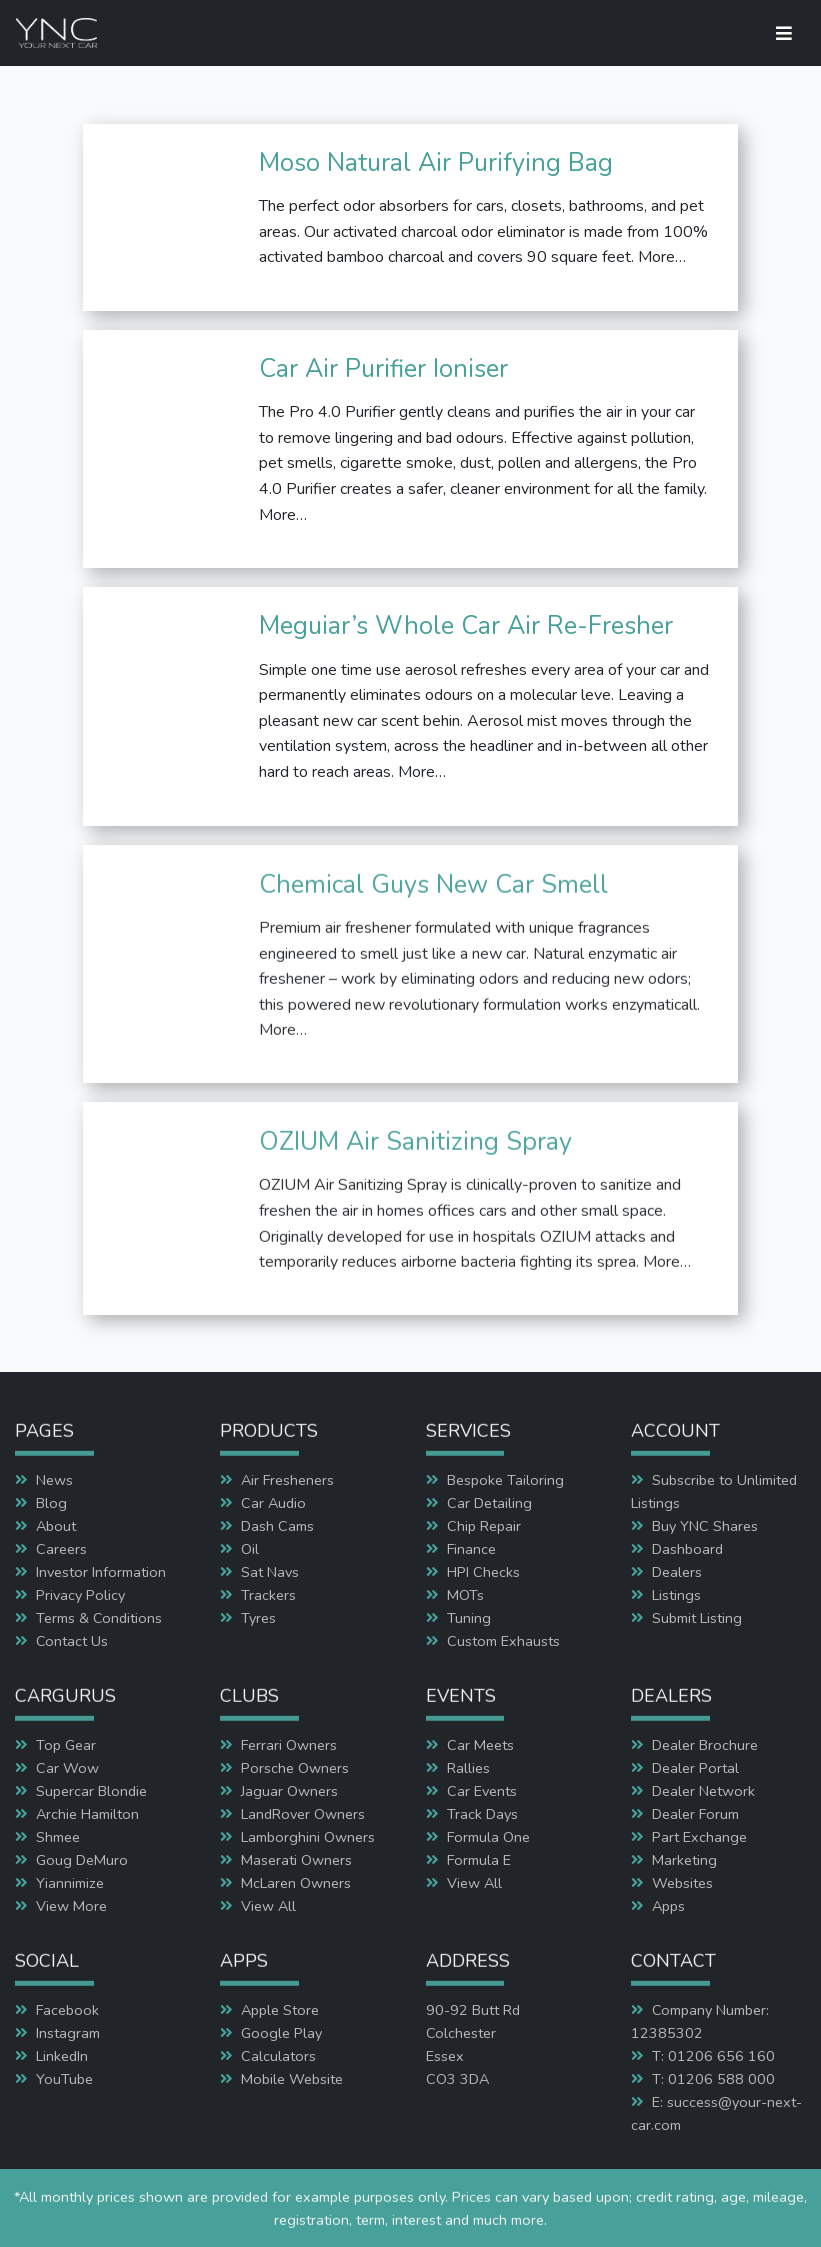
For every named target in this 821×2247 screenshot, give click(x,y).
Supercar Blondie (91, 1791)
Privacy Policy (80, 1595)
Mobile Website (292, 2079)
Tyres (258, 1618)
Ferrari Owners (289, 1745)
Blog (51, 1503)
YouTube (64, 2079)
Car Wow (67, 1768)
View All (268, 1906)
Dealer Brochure (705, 1745)
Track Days (482, 1814)
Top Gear (66, 1745)
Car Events (482, 1791)
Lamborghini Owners (308, 1837)
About (56, 1526)
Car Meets (480, 1745)
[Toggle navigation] (784, 33)
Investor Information (101, 1572)
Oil (250, 1549)
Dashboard (687, 1549)
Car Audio (273, 1503)
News (54, 1480)
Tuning (469, 1618)
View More (71, 1906)
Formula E (479, 1860)
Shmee (58, 1837)
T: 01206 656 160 (713, 2056)
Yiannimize (70, 1883)
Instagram (68, 2033)
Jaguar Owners (289, 1791)
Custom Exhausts (503, 1641)
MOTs (465, 1595)
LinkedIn (62, 2056)
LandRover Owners (303, 1814)
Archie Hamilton (87, 1814)
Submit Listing (697, 1618)
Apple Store (280, 2010)
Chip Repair (484, 1526)
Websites (682, 1883)
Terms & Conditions (99, 1618)
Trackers (268, 1595)
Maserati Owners (296, 1860)
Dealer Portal (695, 1768)
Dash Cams (277, 1526)
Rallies (468, 1768)
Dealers (677, 1572)
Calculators (278, 2056)
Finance (471, 1549)
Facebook (67, 2010)
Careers (61, 1549)
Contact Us (72, 1641)
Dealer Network (703, 1791)
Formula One (488, 1837)
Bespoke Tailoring (505, 1480)
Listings (676, 1595)
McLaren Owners (296, 1883)
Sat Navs (270, 1572)
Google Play (281, 2033)
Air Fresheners (287, 1480)
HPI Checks (483, 1572)
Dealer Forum (695, 1814)
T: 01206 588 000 (713, 2079)
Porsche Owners (295, 1768)
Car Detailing (489, 1503)
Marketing (684, 1860)
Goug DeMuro (82, 1860)
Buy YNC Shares (705, 1526)
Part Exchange (699, 1837)
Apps (668, 1906)
